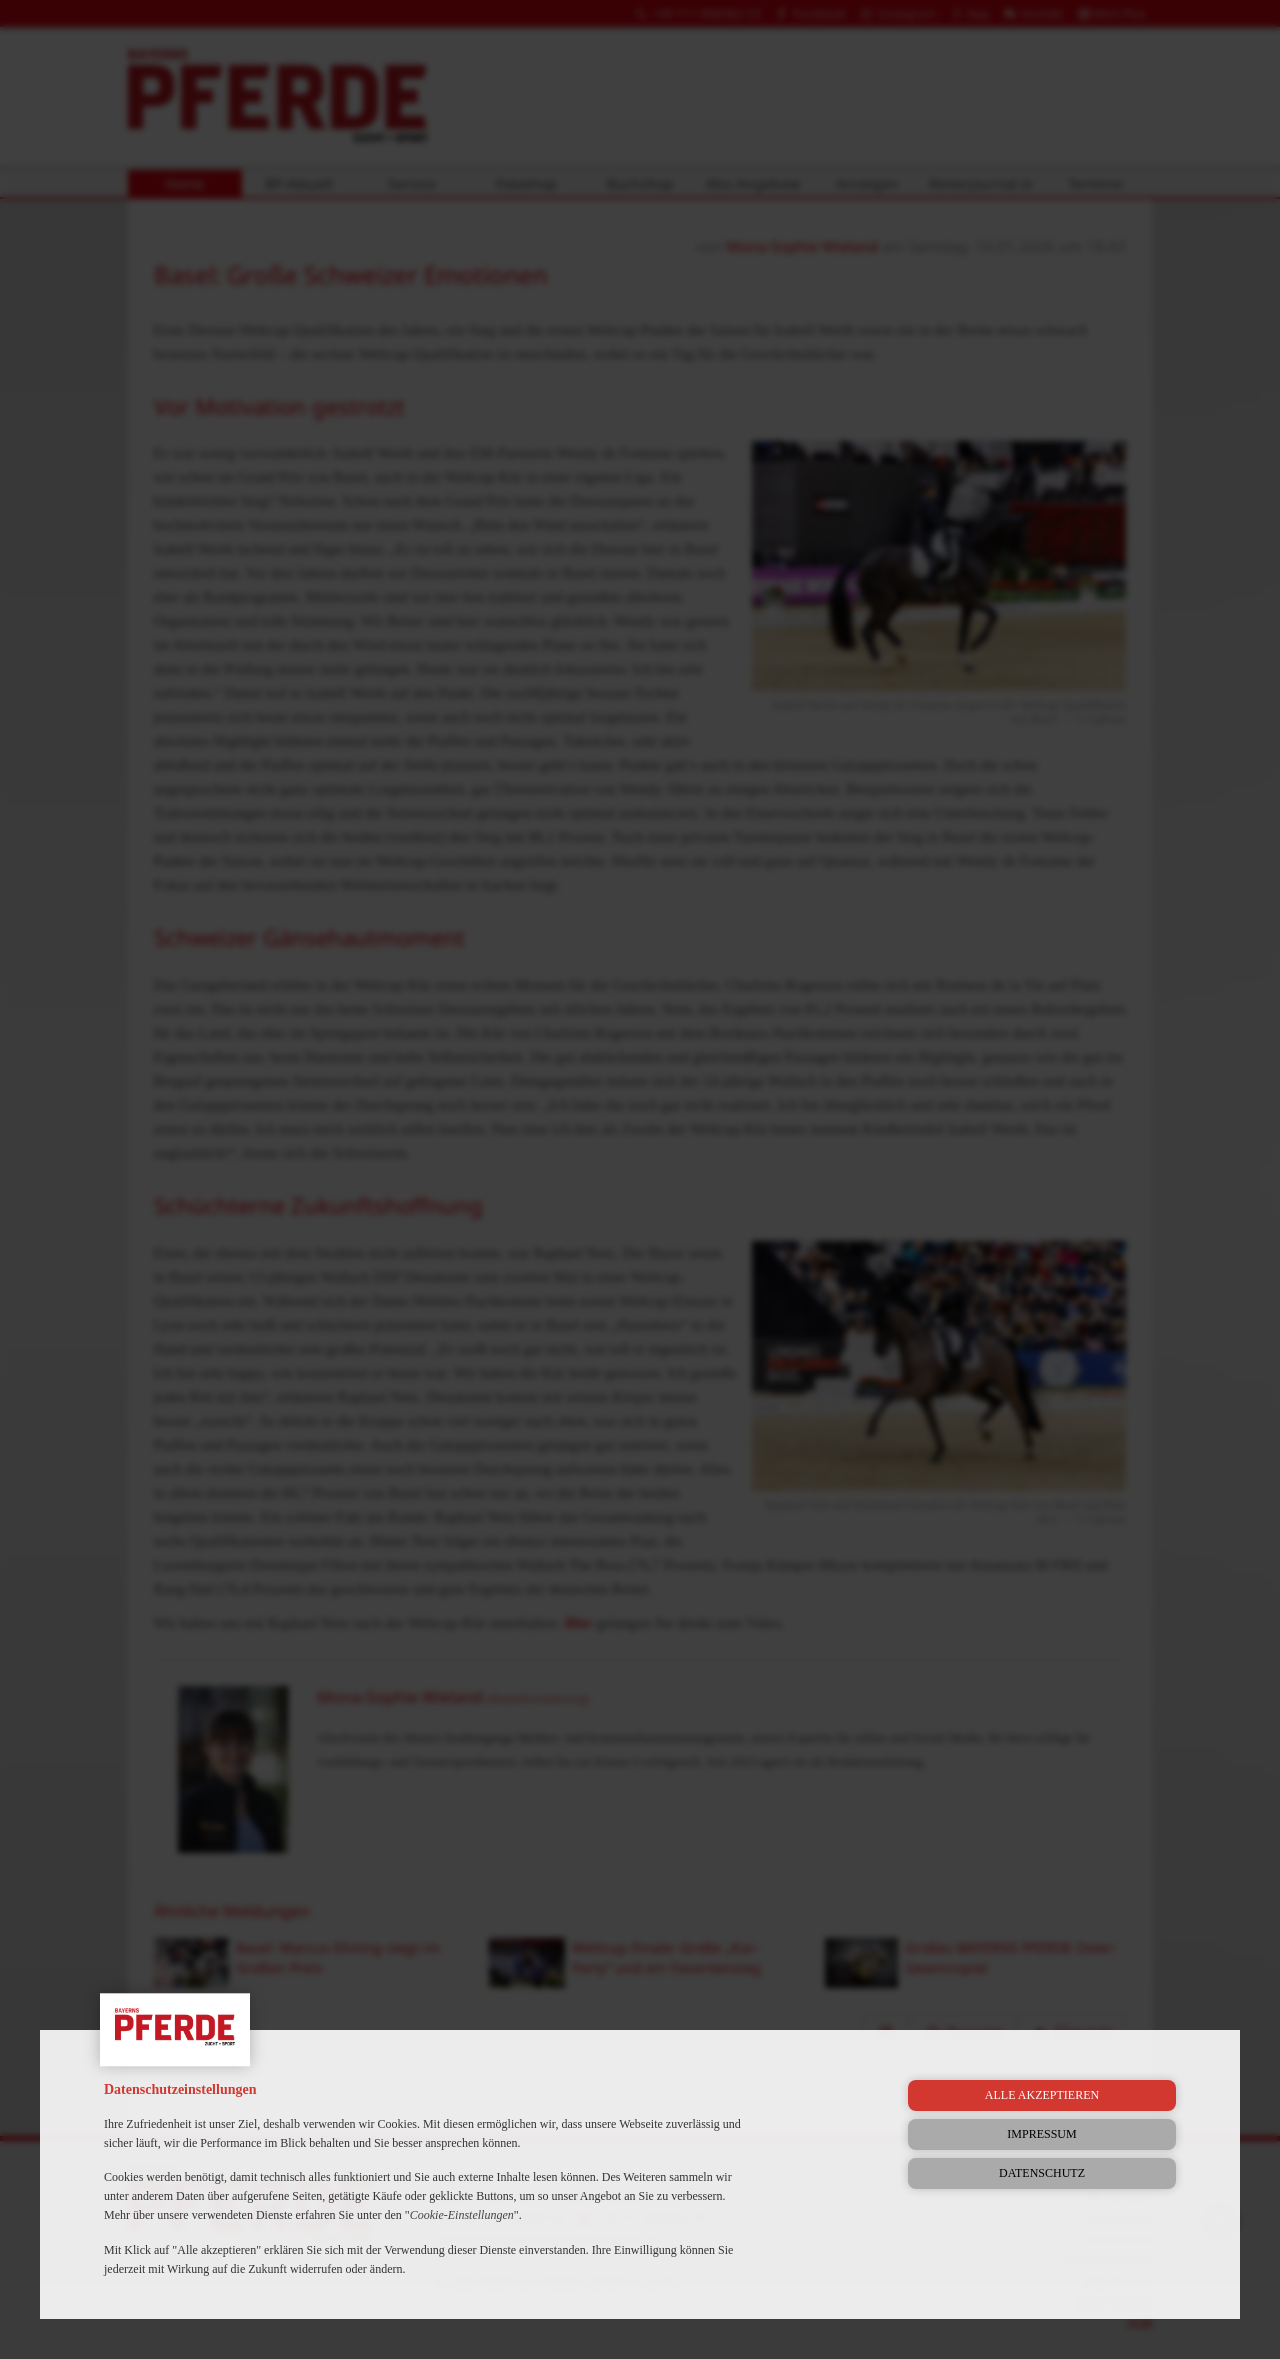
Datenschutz (1042, 2173)
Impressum (1041, 2134)
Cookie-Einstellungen (462, 2215)
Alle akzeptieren (1042, 2095)
